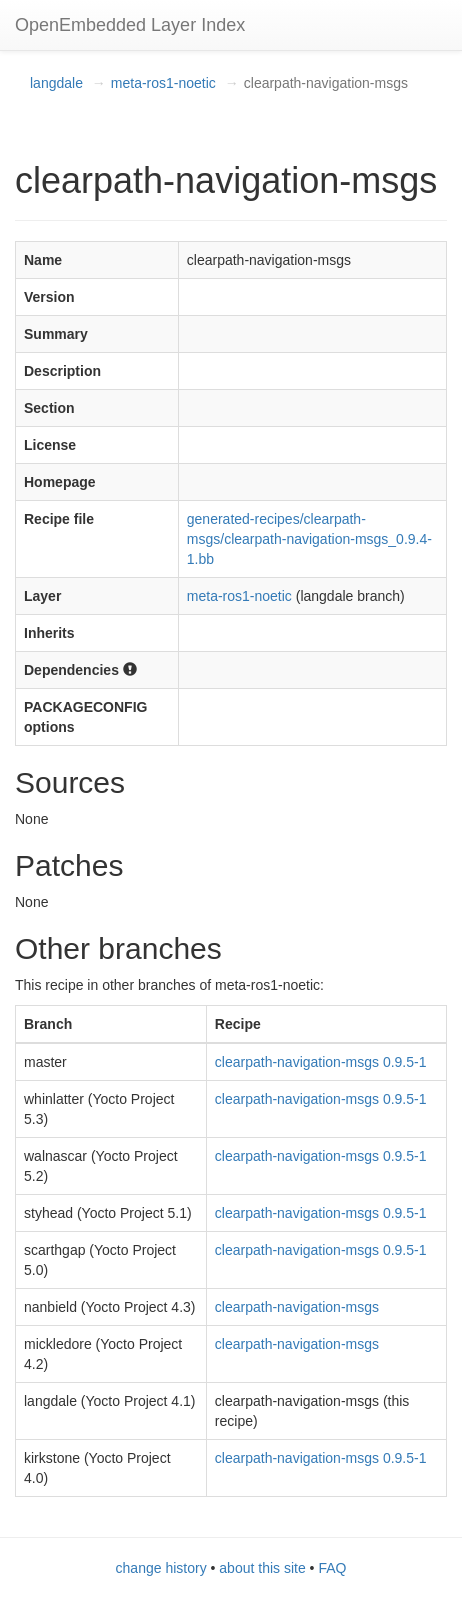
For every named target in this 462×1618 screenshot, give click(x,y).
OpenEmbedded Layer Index (130, 25)
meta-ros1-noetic (163, 83)
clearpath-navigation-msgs (297, 1307)
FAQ (332, 1568)
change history (161, 1568)
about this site (262, 1568)
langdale (56, 83)
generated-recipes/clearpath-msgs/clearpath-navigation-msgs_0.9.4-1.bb (309, 539)
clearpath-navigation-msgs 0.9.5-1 (321, 1062)
